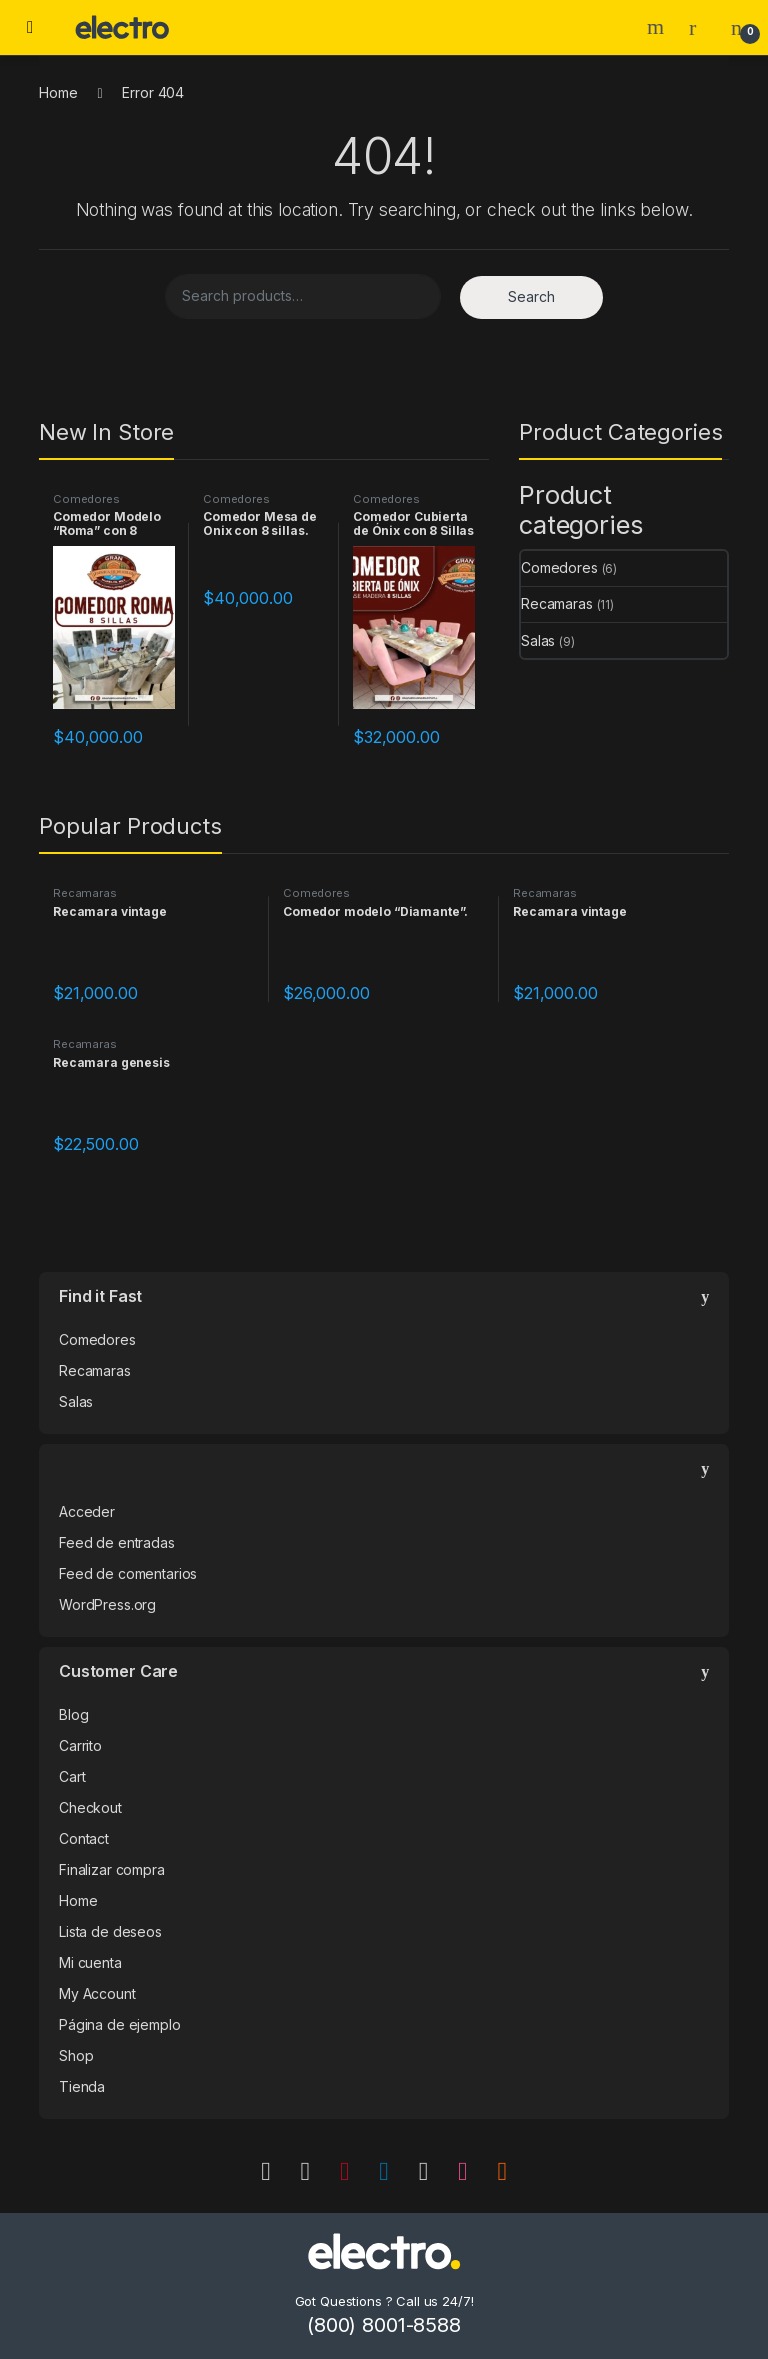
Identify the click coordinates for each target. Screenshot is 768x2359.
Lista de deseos (110, 1931)
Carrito (80, 1745)
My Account (97, 1993)
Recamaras (557, 603)
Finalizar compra (112, 1869)
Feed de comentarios (128, 1573)
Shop (76, 2055)
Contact (84, 1838)
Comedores (86, 499)
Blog (73, 1714)
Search (658, 27)
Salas (538, 640)
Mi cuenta (90, 1962)
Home (58, 92)
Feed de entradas (117, 1542)
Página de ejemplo (120, 2024)
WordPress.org (107, 1604)
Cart (72, 1776)
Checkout (90, 1807)
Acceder (87, 1511)
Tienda (82, 2086)
